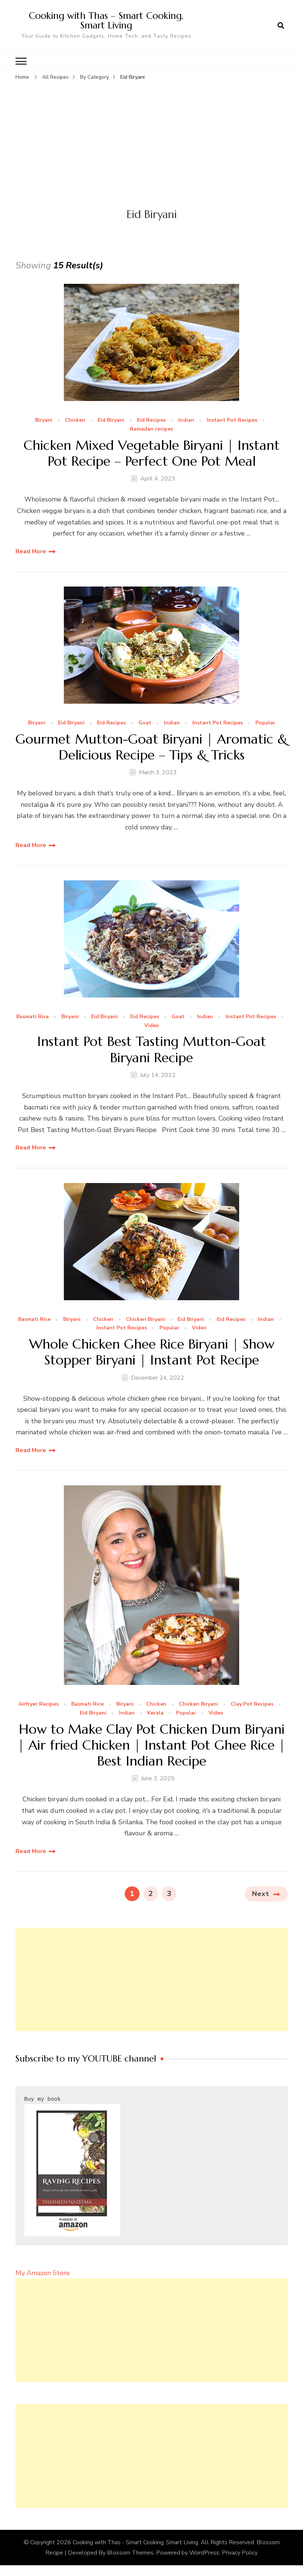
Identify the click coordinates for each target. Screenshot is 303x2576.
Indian (186, 420)
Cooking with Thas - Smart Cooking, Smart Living (135, 2542)
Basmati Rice (32, 1016)
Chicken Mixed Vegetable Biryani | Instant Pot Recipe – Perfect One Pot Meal (152, 453)
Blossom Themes (130, 2552)
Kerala (155, 1713)
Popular (265, 722)
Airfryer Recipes (38, 1704)
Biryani (43, 420)
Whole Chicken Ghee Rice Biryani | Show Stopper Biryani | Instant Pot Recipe (151, 1351)
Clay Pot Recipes (252, 1704)
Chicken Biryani (145, 1319)
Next (260, 1893)
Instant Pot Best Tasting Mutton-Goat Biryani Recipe (151, 1049)
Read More (31, 551)
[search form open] (281, 25)
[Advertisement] (151, 137)
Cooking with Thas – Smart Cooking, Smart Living (106, 20)
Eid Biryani (111, 420)
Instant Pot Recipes (232, 420)
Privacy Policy (240, 2552)
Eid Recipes (151, 420)
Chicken (75, 420)
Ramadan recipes (151, 429)
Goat (144, 722)
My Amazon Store (43, 2272)
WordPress (204, 2552)
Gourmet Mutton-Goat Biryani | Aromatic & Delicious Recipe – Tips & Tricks (151, 746)
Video (151, 1025)
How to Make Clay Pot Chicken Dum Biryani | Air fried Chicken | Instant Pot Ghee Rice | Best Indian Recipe (151, 1745)
